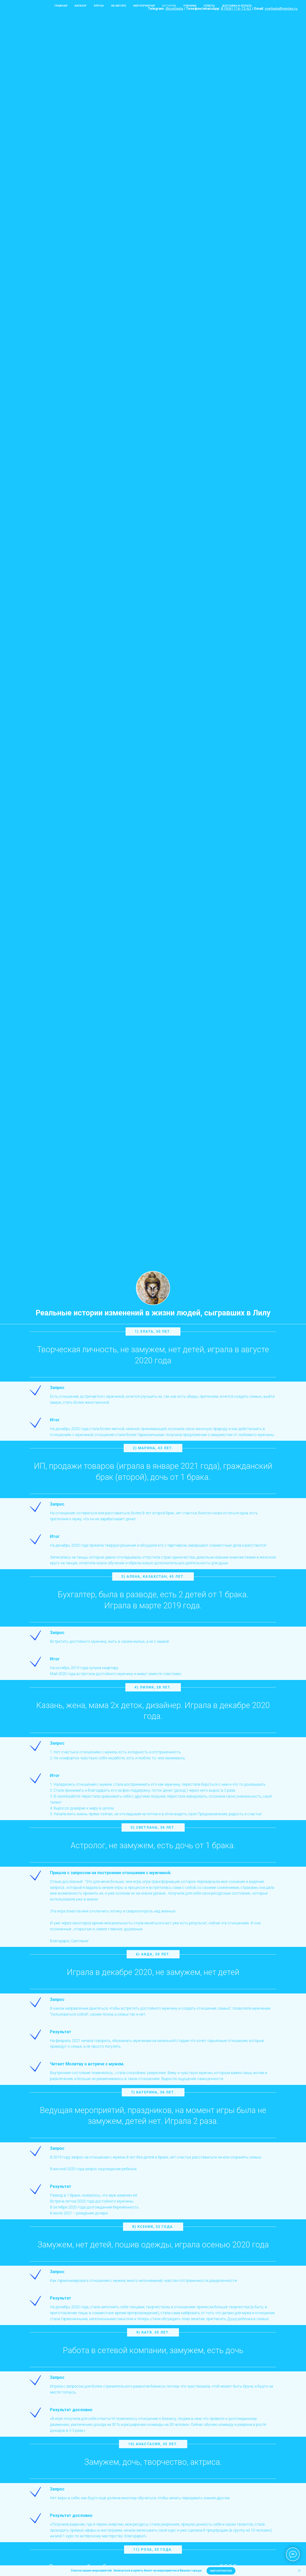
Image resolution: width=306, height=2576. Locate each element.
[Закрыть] (299, 2570)
